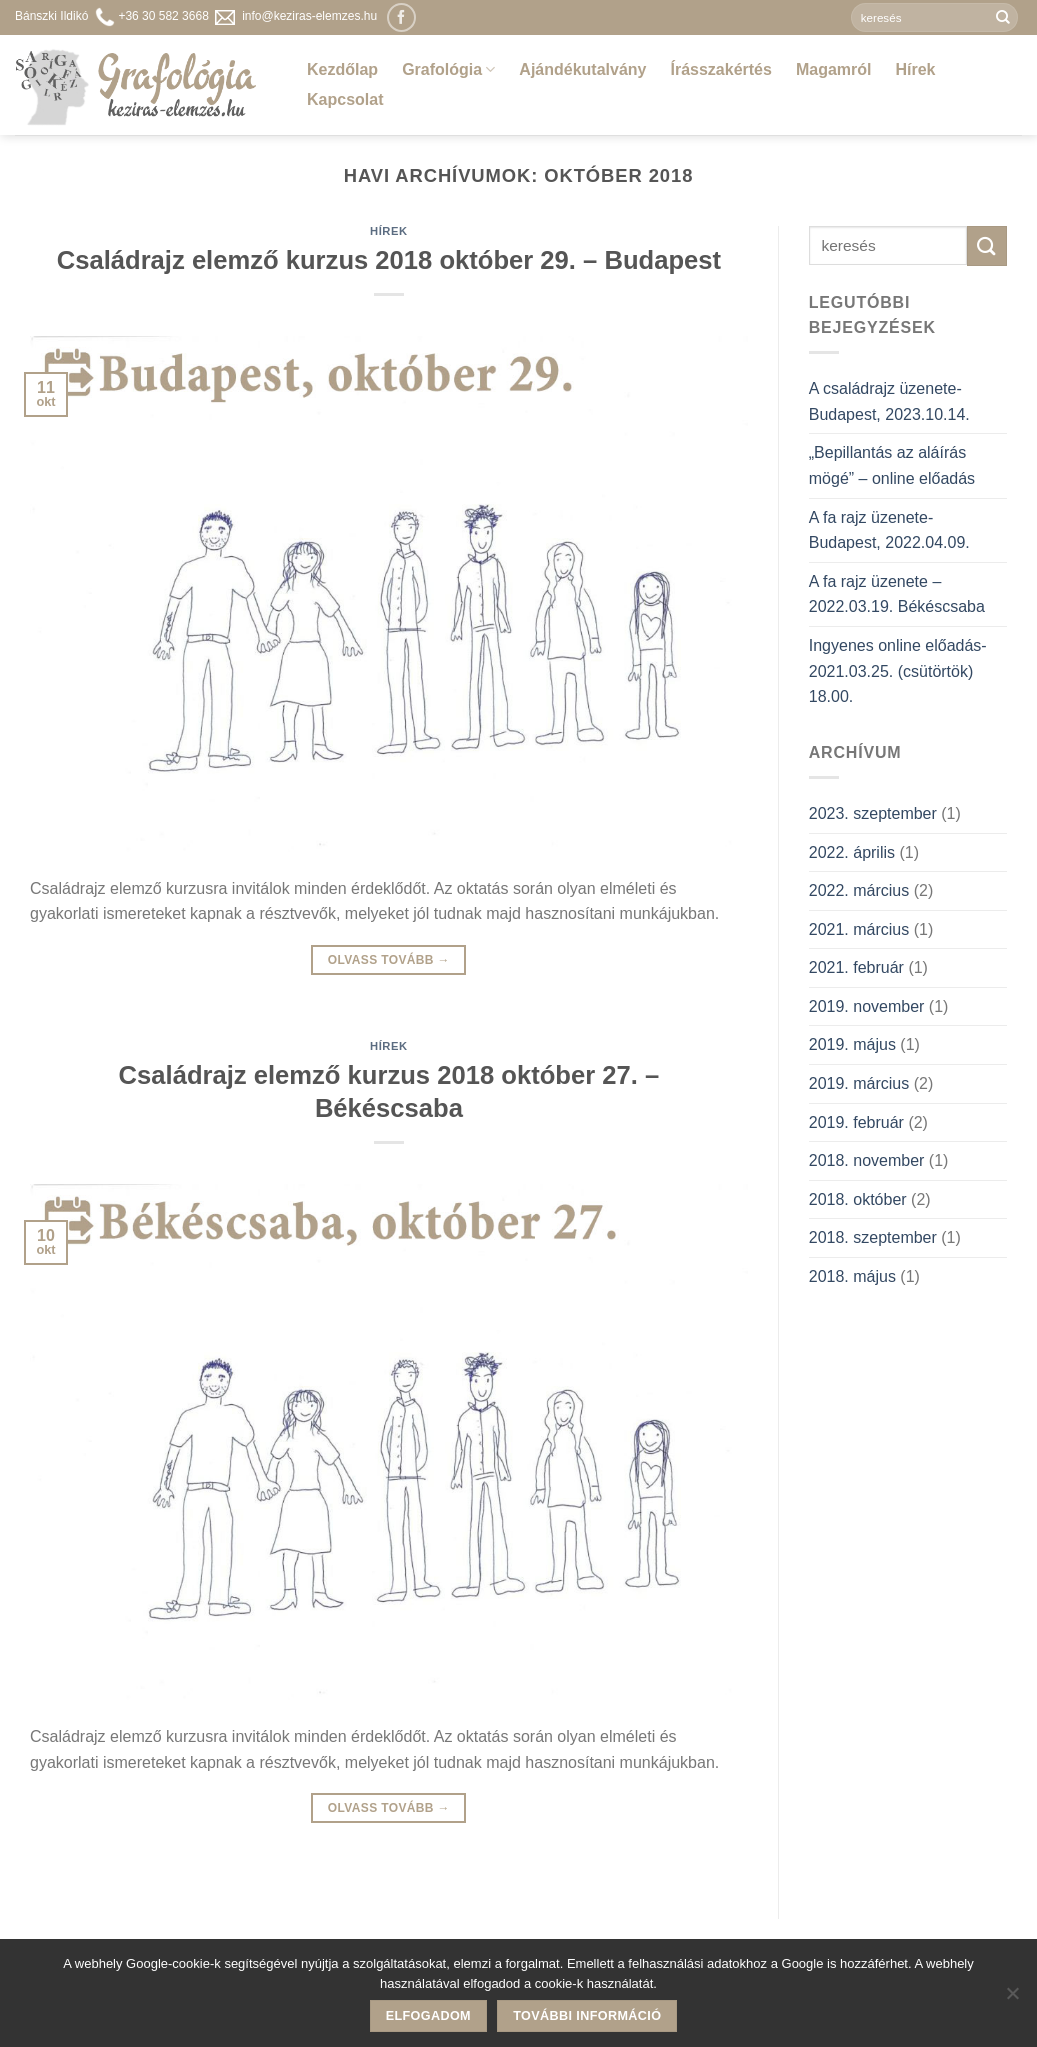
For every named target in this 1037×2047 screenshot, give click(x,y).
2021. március (859, 929)
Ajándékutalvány (582, 69)
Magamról (834, 69)
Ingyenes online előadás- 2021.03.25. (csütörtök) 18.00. (898, 671)
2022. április (852, 852)
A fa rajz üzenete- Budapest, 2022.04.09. (889, 530)
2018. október (858, 1199)
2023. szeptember (873, 813)
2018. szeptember (873, 1237)
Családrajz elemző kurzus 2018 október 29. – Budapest (389, 260)
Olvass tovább (389, 960)
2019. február (856, 1122)
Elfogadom (428, 2016)
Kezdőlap (342, 69)
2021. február (856, 967)
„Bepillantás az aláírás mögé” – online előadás (892, 465)
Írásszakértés (720, 69)
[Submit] (1003, 18)
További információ (587, 2016)
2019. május (852, 1044)
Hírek (915, 69)
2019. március (859, 1083)
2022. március (859, 890)
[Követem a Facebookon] (401, 17)
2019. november (867, 1006)
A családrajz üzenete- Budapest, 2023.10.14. (889, 401)
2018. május (852, 1276)
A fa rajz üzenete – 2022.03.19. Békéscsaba (897, 594)
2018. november (867, 1160)
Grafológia (448, 69)
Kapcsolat (345, 99)
